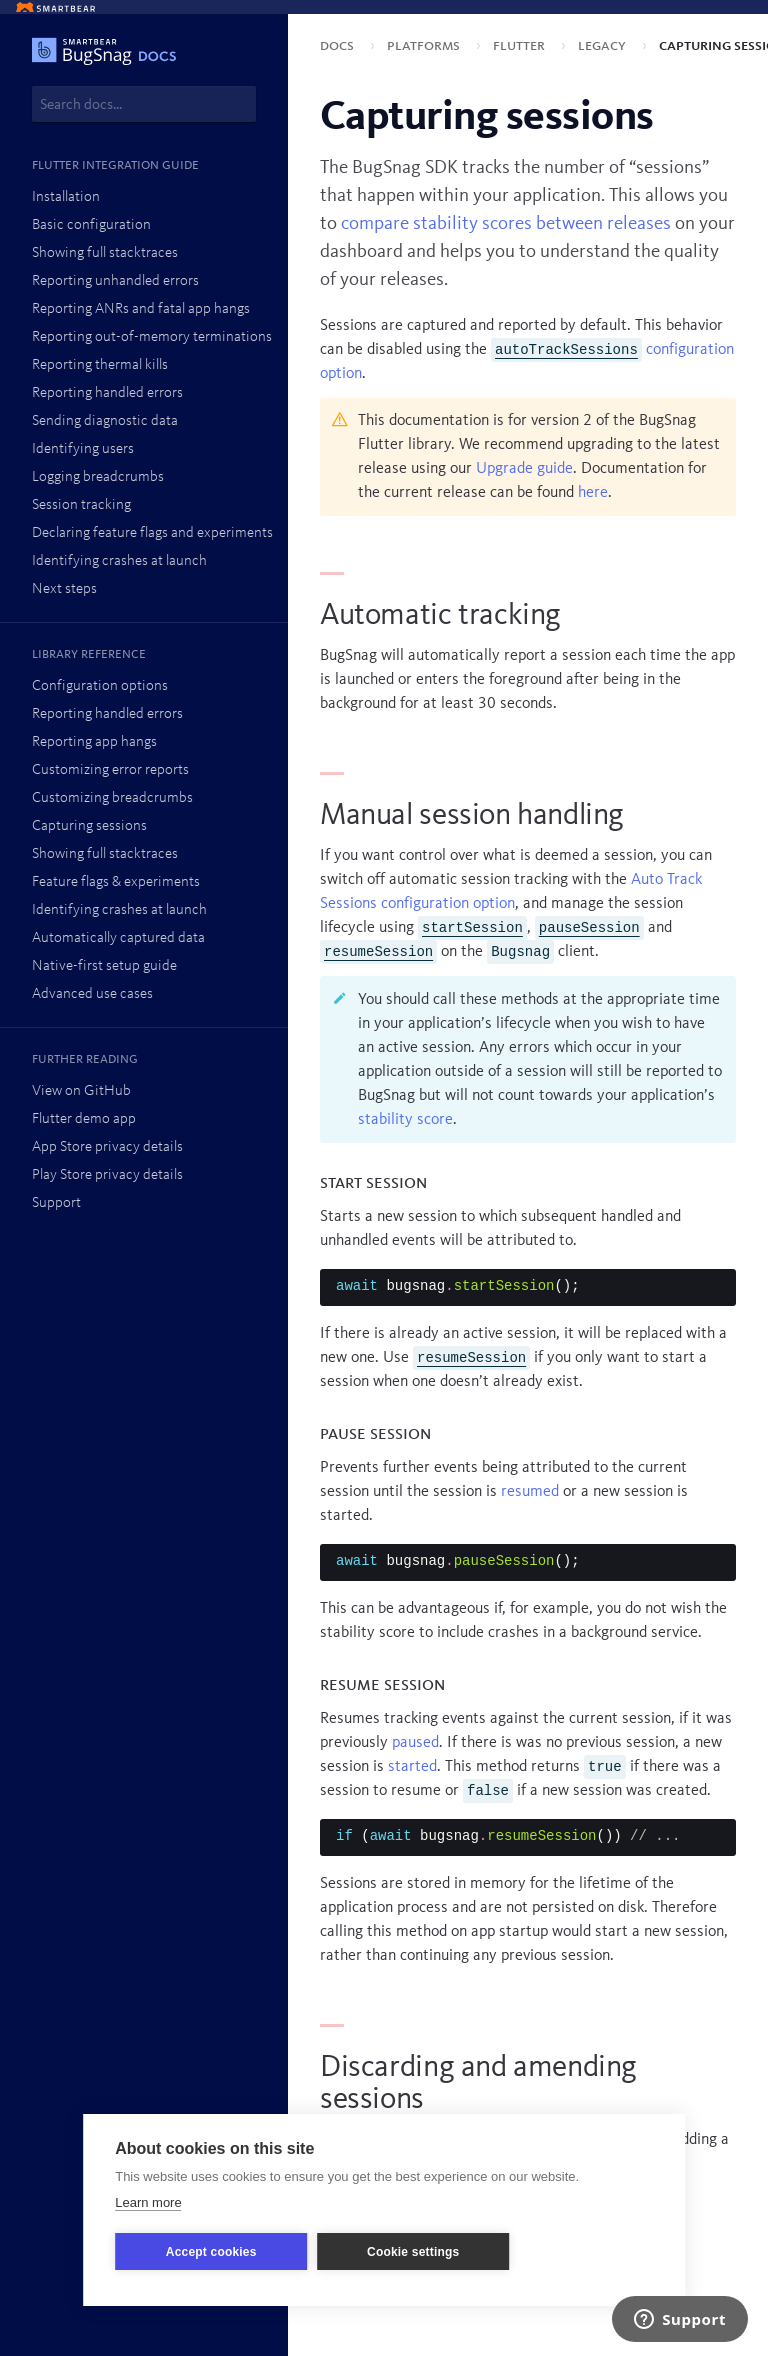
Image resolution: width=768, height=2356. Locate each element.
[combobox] (144, 104)
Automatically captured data (118, 938)
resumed (530, 1492)
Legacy (604, 46)
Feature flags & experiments (116, 882)
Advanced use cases (92, 994)
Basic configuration (91, 225)
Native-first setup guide (104, 966)
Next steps (64, 589)
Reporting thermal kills (100, 365)
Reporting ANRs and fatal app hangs (141, 309)
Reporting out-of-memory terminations (152, 337)
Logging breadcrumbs (98, 477)
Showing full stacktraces (105, 253)
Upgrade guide (524, 469)
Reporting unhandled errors (115, 281)
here (593, 493)
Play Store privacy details (107, 1175)
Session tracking (81, 505)
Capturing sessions (89, 826)
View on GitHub (81, 1091)
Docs (339, 46)
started (412, 1767)
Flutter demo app (84, 1119)
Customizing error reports (110, 770)
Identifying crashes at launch (119, 561)
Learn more (148, 2202)
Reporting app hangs (94, 742)
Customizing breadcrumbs (112, 798)
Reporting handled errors (107, 393)
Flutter (521, 46)
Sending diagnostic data (105, 421)
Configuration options (100, 686)
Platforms (425, 46)
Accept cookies (211, 2252)
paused (415, 1743)
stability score (405, 1120)
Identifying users (83, 449)
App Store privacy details (107, 1147)
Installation (66, 197)
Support (56, 1203)
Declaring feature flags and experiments (152, 533)
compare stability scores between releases (506, 224)
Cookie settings (413, 2252)
